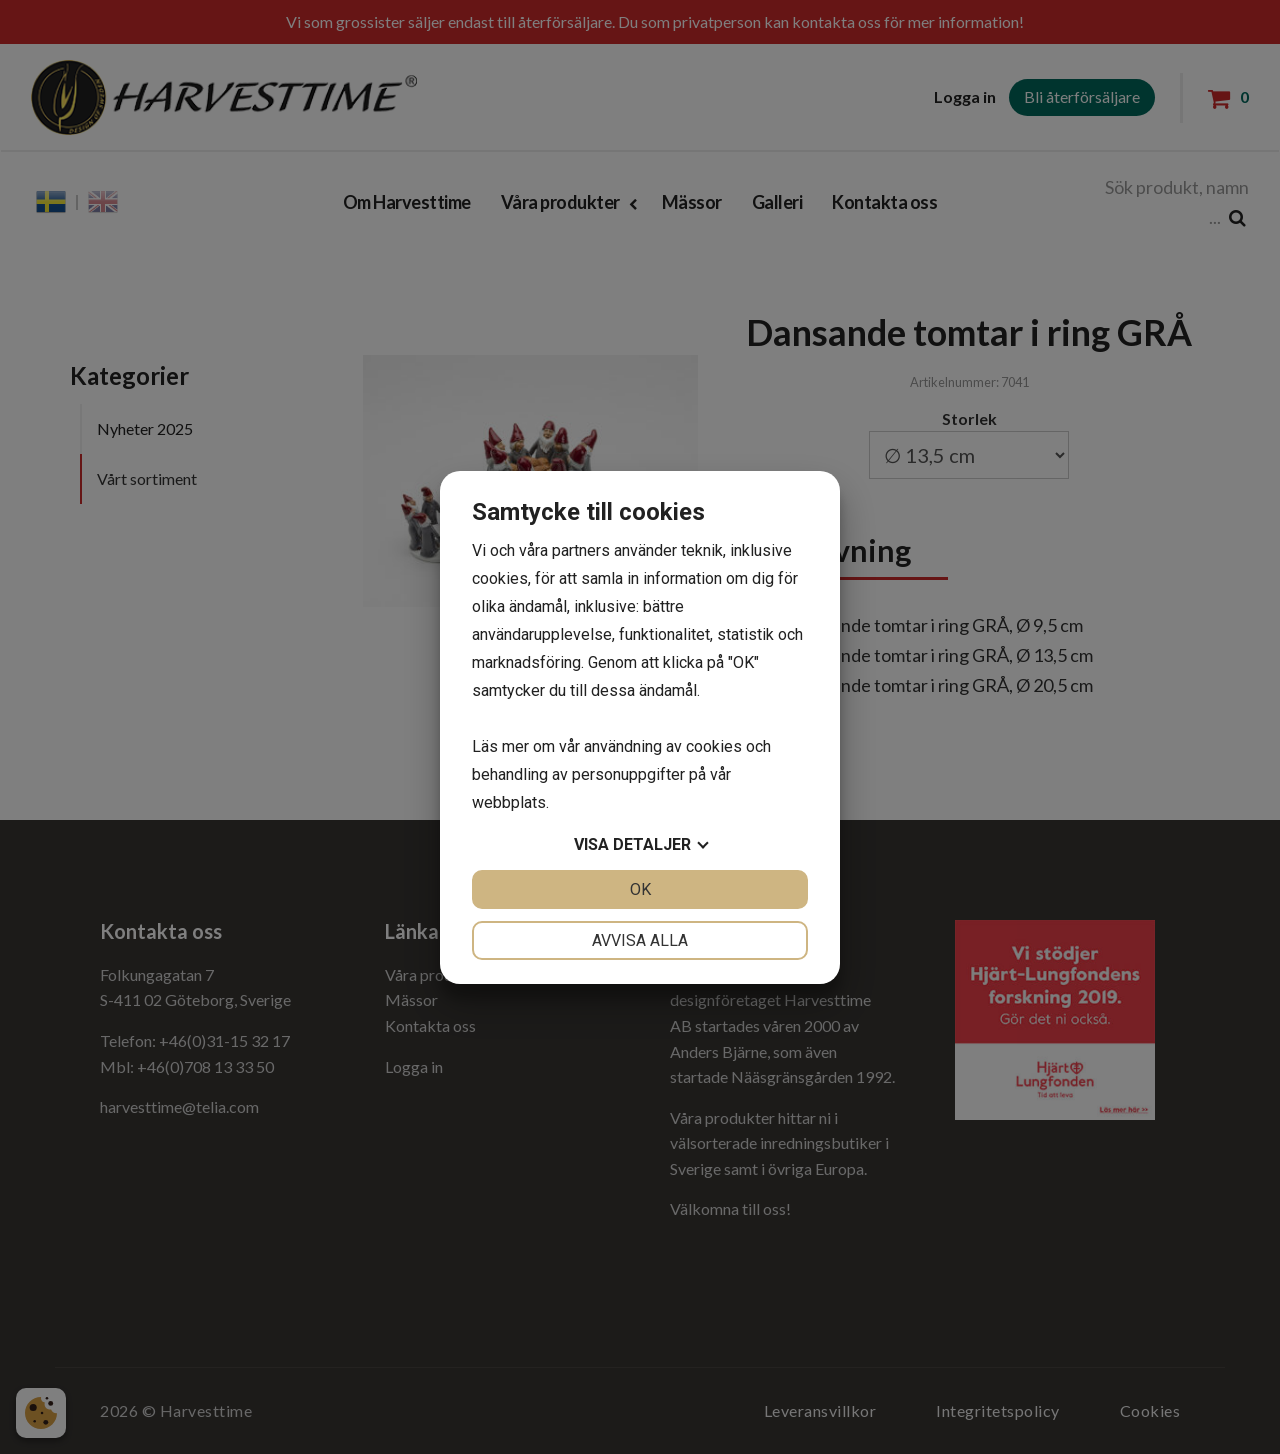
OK (640, 889)
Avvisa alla (640, 940)
